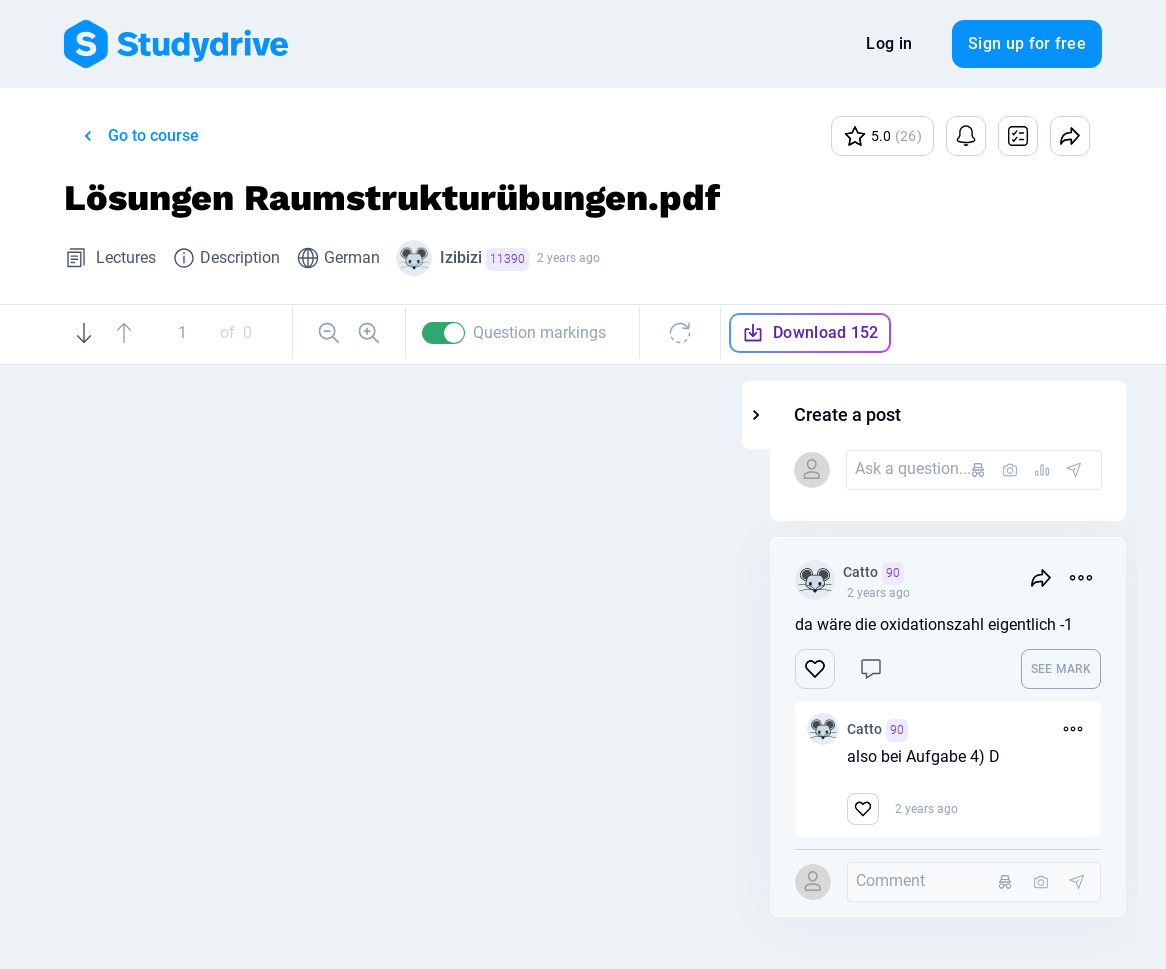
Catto (975, 573)
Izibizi (484, 259)
